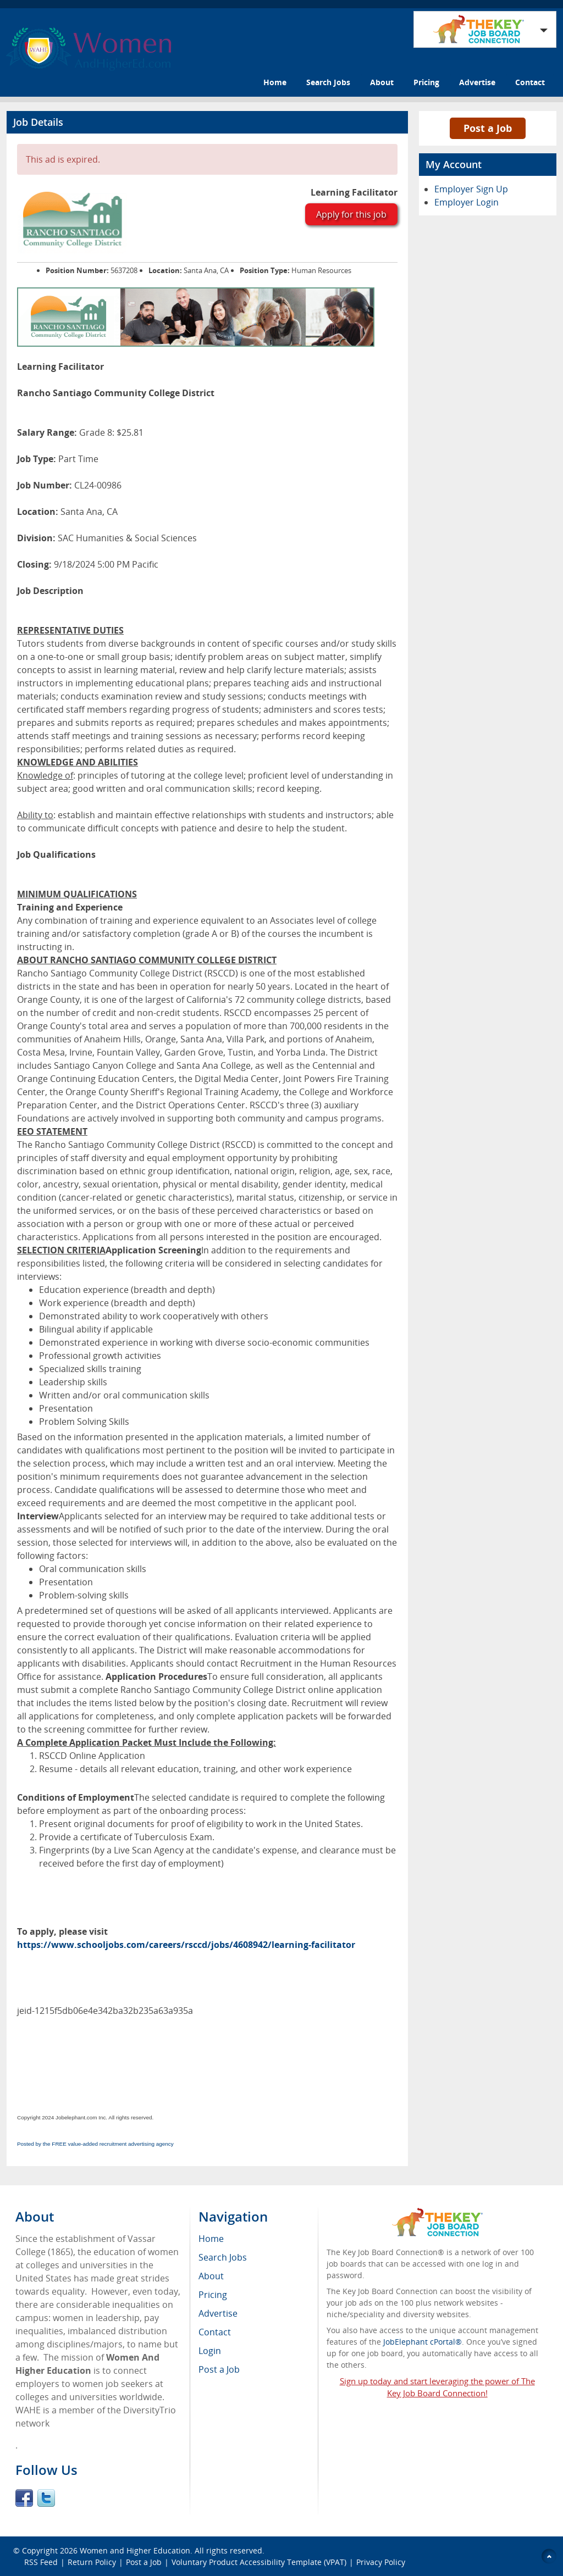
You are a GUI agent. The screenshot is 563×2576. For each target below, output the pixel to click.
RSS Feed (41, 2562)
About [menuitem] (211, 2276)
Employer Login (466, 202)
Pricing (426, 82)
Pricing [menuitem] (212, 2295)
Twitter (46, 2498)
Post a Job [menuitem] (219, 2369)
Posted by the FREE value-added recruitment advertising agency (95, 2144)
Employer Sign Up (471, 189)
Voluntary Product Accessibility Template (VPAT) (259, 2562)
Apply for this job (351, 214)
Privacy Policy (381, 2562)
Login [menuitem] (209, 2351)
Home (274, 82)
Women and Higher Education (135, 2550)
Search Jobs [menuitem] (222, 2257)
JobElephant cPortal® (422, 2341)
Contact (530, 82)
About (382, 82)
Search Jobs (328, 82)
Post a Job (487, 128)
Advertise (477, 82)
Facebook (24, 2498)
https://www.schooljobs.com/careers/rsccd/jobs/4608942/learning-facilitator (186, 1945)
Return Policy (92, 2562)
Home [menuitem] (211, 2239)
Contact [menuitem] (214, 2332)
